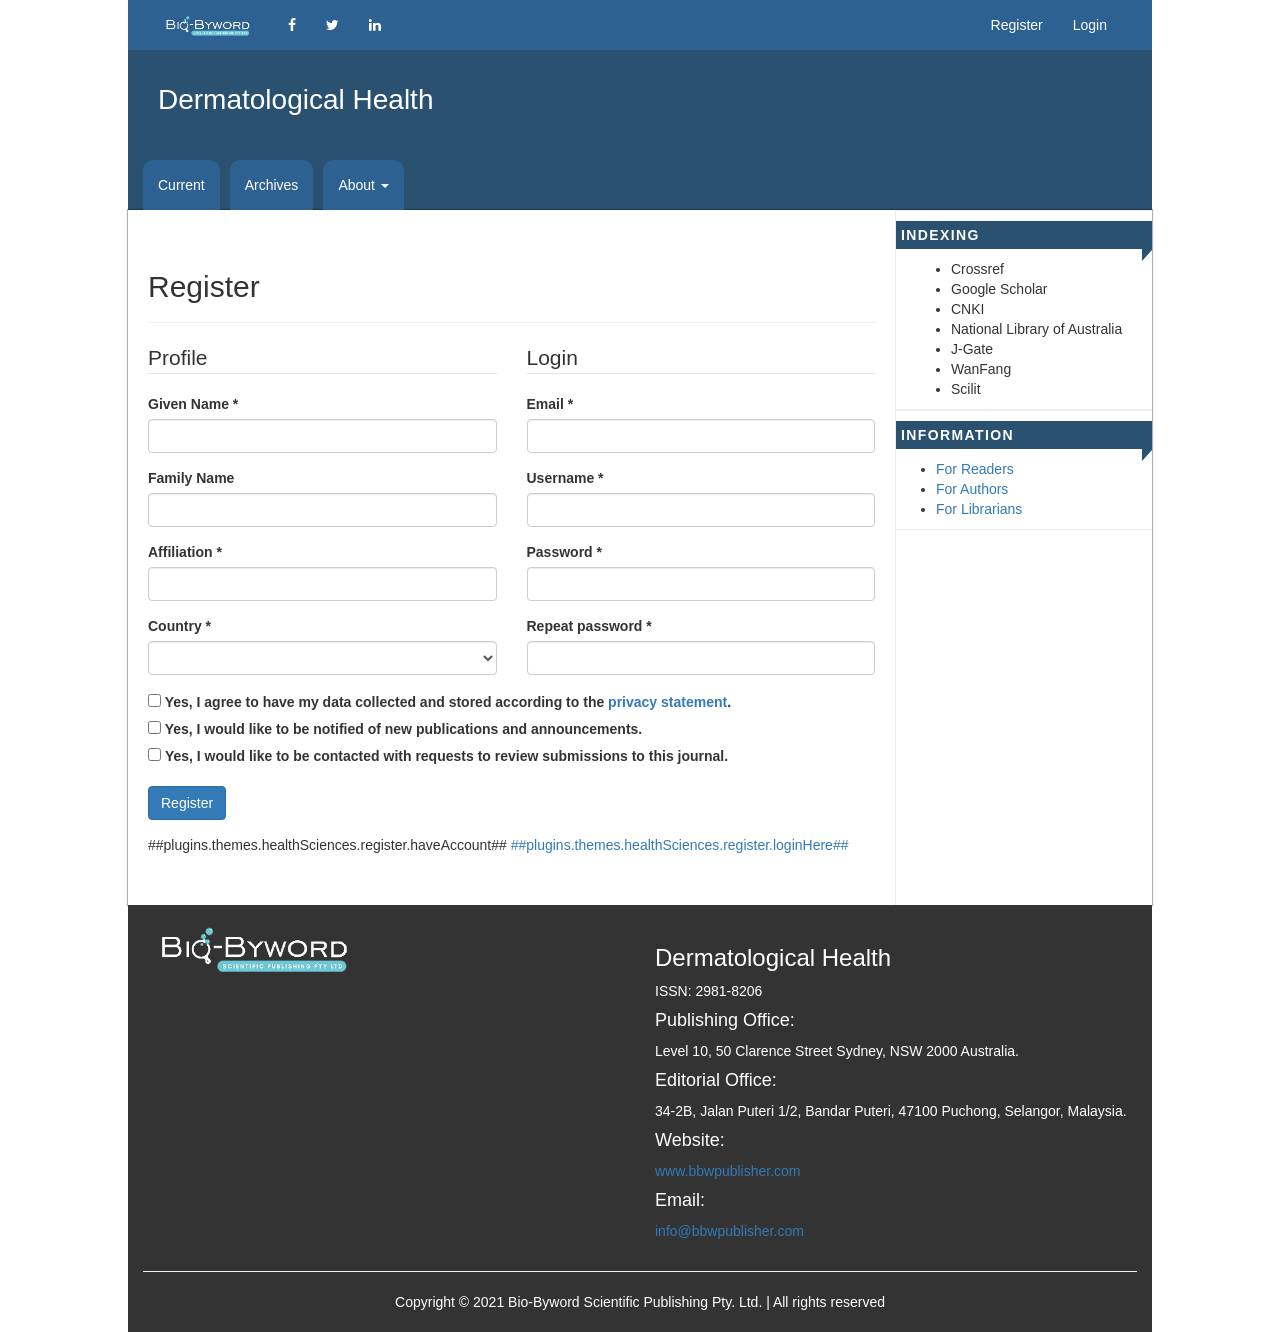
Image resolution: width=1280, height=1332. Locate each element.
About (363, 185)
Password (564, 551)
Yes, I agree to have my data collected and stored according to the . (439, 702)
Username (565, 477)
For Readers (975, 469)
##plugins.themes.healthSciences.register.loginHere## (680, 845)
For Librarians (979, 509)
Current (181, 185)
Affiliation (185, 551)
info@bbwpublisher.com (729, 1231)
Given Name (193, 403)
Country (179, 625)
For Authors (972, 489)
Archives (272, 185)
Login (1090, 25)
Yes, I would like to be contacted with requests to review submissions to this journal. (446, 756)
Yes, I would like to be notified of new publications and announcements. (395, 729)
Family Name (191, 478)
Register (1017, 25)
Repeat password (589, 625)
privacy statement (667, 702)
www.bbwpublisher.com (728, 1171)
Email (550, 403)
